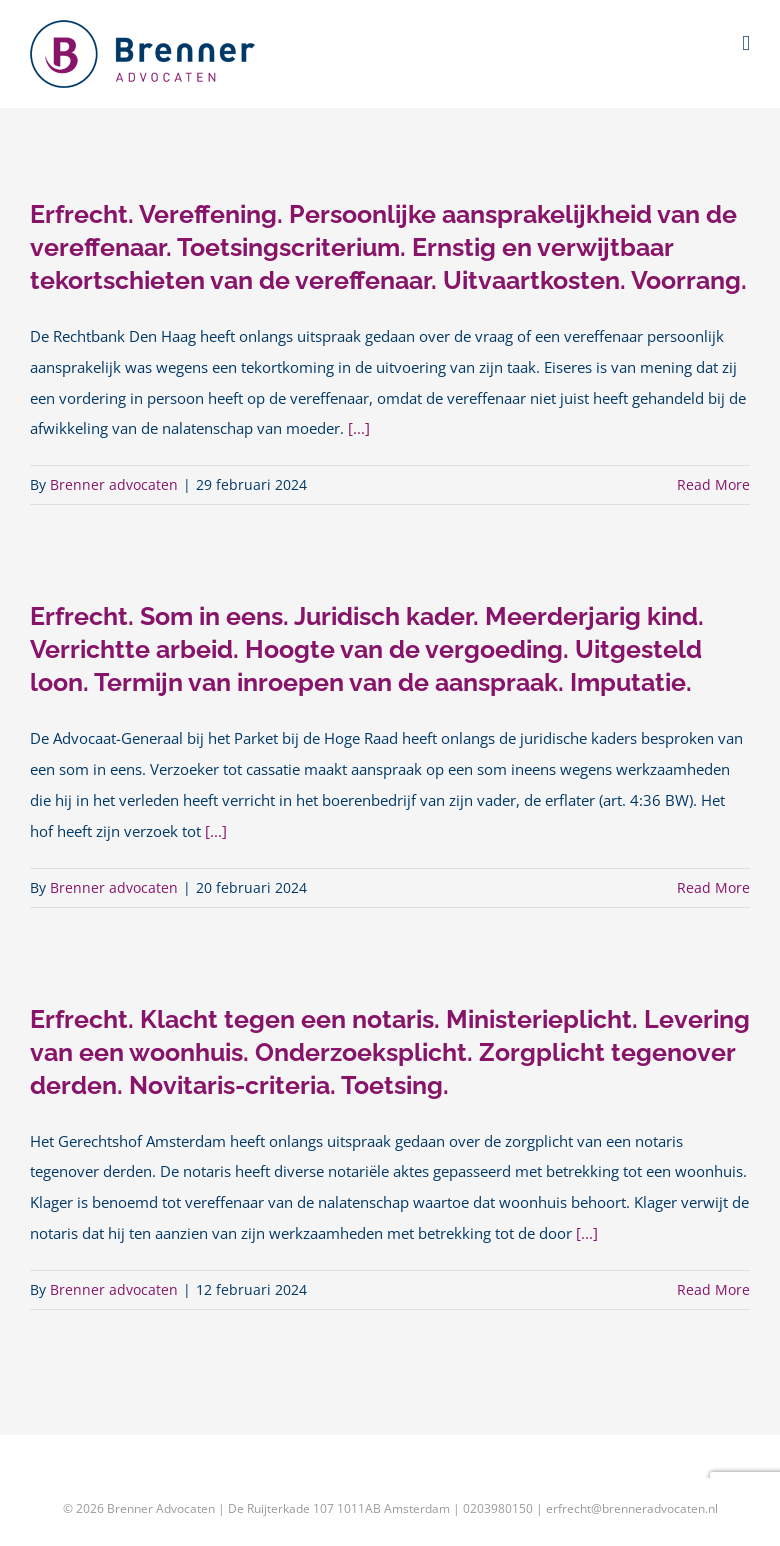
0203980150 (498, 1508)
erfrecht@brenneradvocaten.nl (632, 1508)
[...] (359, 428)
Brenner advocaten (114, 484)
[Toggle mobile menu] (746, 43)
